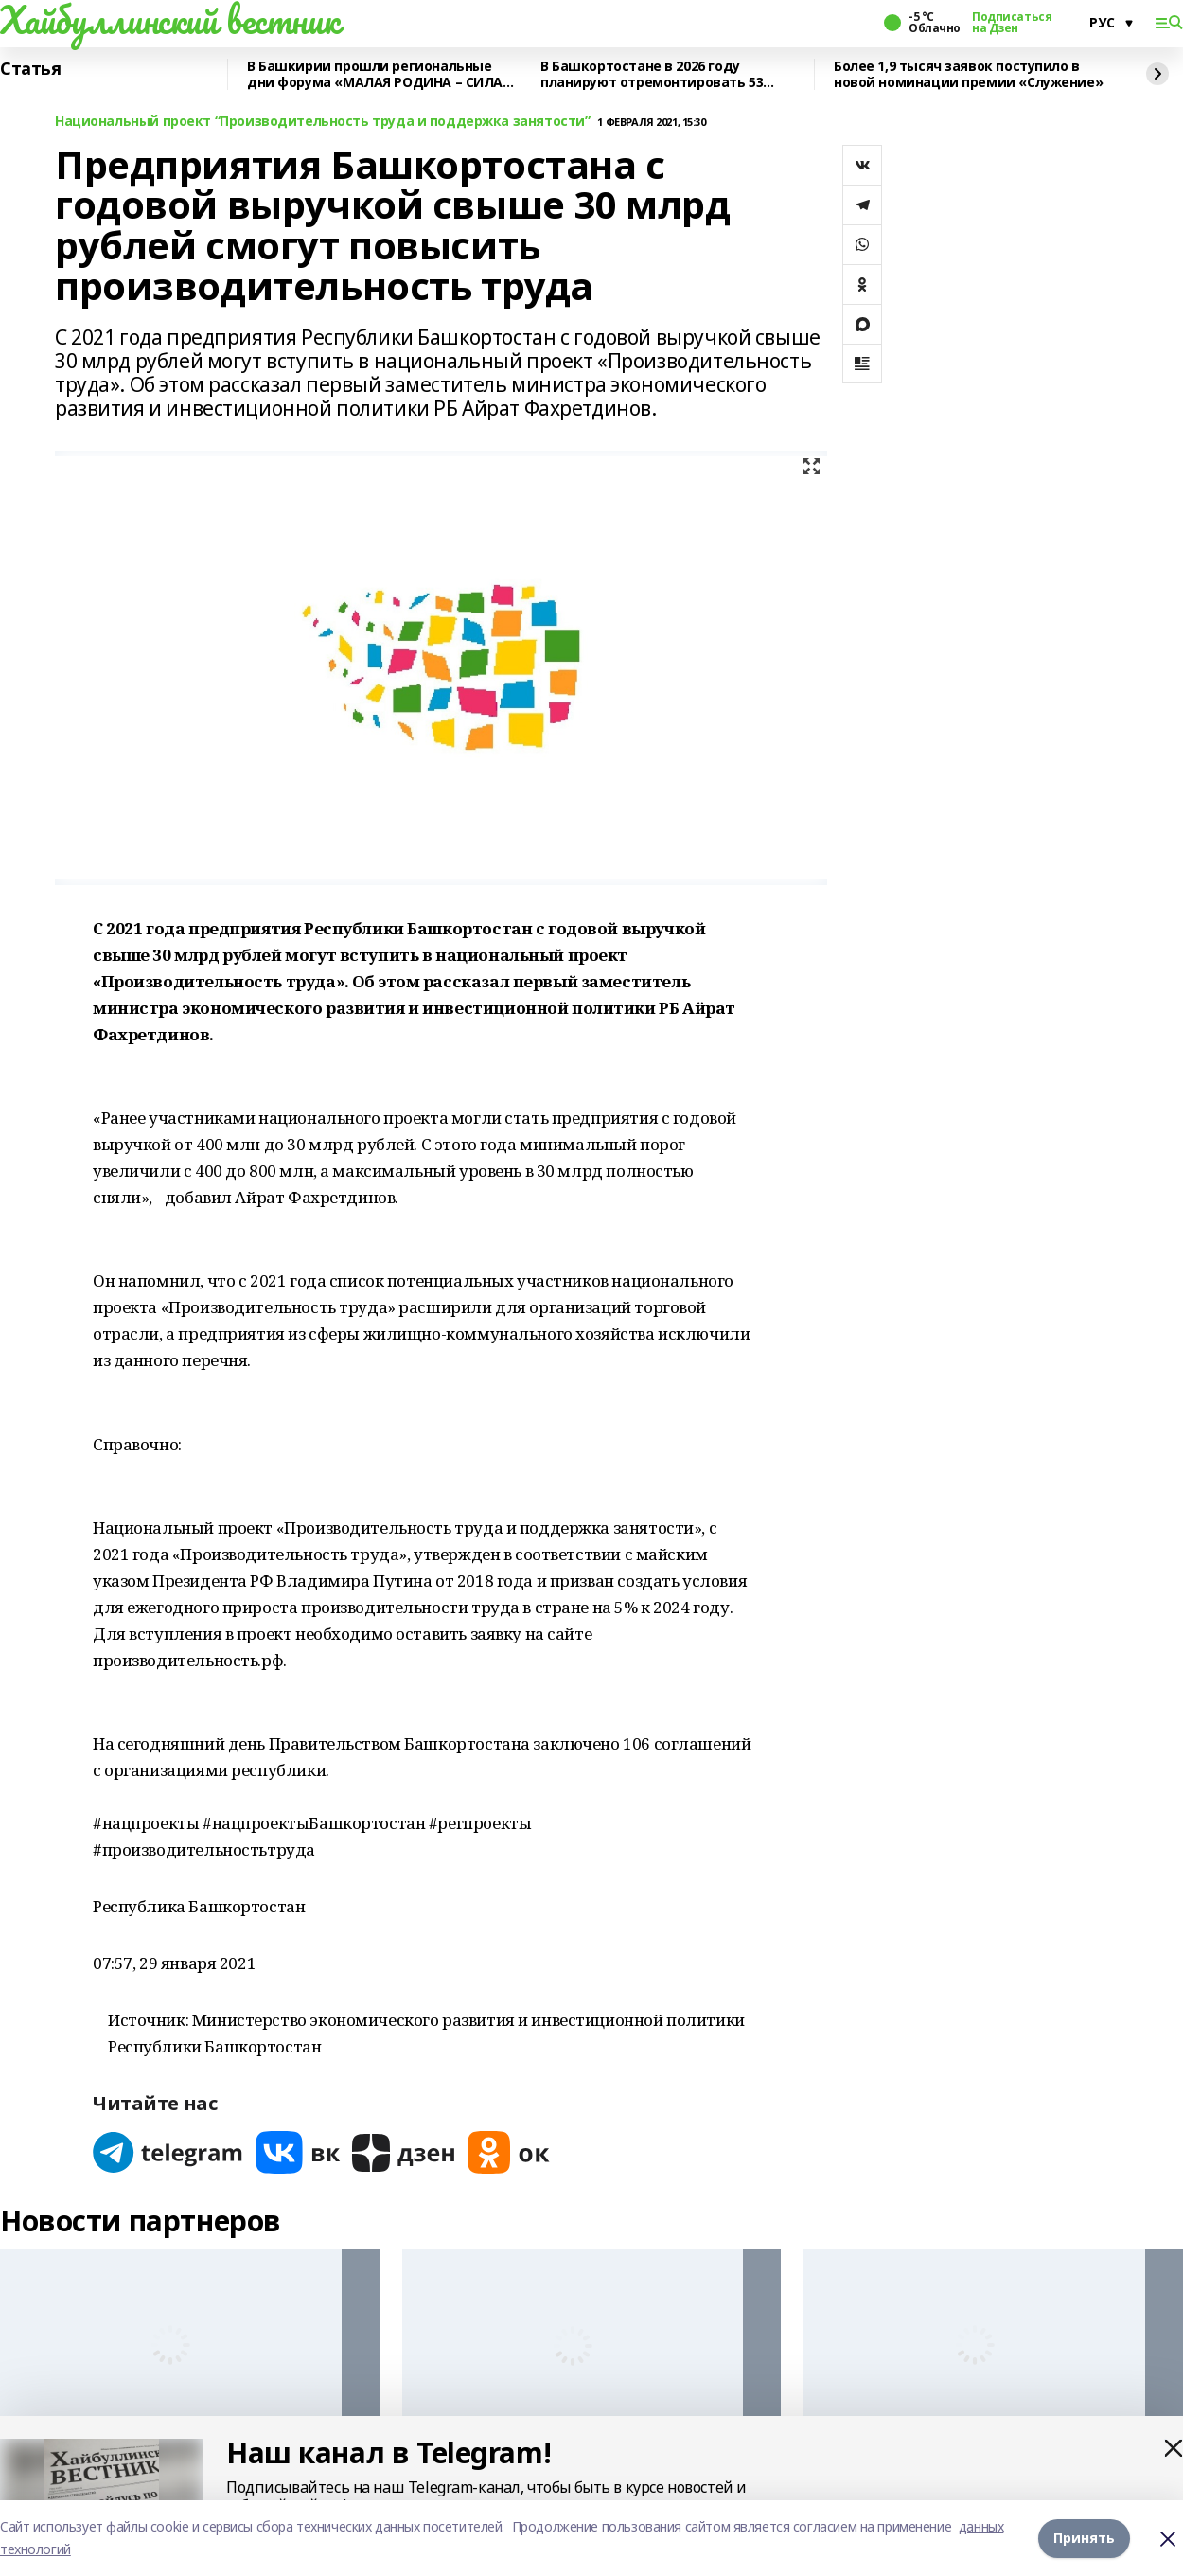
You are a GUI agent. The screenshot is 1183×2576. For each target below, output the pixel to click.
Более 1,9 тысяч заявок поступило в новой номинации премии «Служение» (968, 74)
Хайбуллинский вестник (169, 20)
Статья (30, 69)
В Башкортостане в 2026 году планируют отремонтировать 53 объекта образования (651, 74)
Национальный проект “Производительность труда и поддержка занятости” (322, 122)
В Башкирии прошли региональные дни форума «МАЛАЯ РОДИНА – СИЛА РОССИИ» (375, 74)
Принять (1084, 2538)
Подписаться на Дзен (1011, 22)
